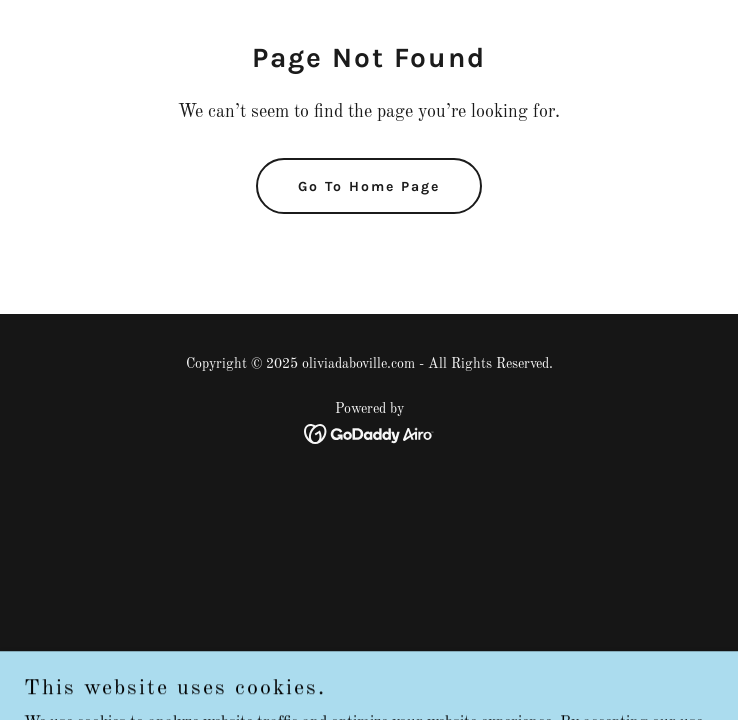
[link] (369, 434)
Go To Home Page (369, 186)
